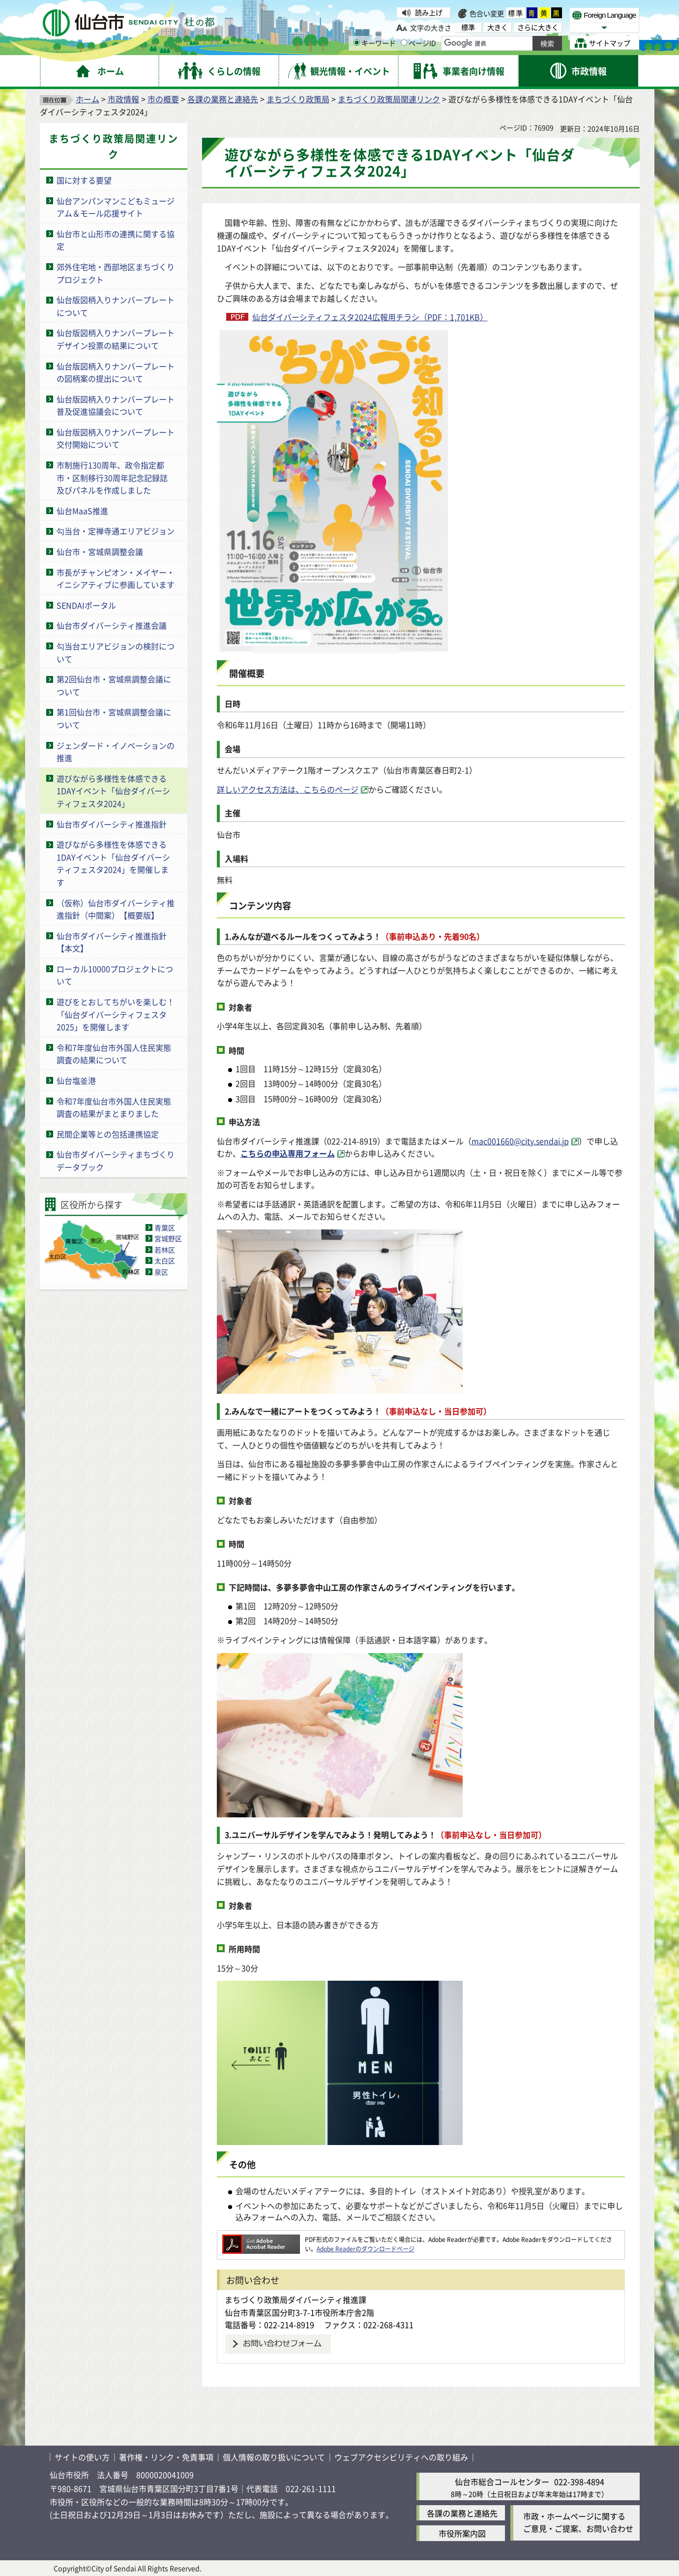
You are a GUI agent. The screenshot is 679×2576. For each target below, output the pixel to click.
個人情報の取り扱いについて (274, 2457)
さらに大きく (538, 27)
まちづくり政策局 (297, 99)
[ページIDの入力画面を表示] (404, 42)
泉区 (161, 1272)
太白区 (164, 1260)
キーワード (375, 43)
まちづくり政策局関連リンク (389, 99)
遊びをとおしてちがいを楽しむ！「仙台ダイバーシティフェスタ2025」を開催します (116, 1014)
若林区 (164, 1250)
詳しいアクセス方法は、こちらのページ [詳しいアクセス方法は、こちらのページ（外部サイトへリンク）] (287, 789)
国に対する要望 (84, 180)
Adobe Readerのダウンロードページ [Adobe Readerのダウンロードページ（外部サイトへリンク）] (365, 2248)
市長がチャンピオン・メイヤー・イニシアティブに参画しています (116, 578)
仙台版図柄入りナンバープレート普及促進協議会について (116, 405)
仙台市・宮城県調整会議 (100, 551)
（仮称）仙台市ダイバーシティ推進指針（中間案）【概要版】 (116, 909)
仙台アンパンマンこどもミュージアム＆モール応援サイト (116, 207)
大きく (497, 27)
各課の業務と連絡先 (222, 99)
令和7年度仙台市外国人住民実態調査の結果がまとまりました (114, 1107)
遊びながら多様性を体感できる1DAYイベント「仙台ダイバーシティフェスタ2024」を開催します (113, 863)
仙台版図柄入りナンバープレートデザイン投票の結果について (116, 339)
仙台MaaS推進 (82, 511)
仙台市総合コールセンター (502, 2481)
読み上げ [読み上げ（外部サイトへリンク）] (429, 12)
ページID (418, 43)
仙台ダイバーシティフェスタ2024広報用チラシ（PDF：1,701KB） (370, 317)
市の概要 (163, 99)
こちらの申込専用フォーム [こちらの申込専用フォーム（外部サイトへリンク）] (287, 1153)
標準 (516, 13)
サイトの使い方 (82, 2457)
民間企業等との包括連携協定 (108, 1134)
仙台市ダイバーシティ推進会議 (112, 625)
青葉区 (164, 1227)
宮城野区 (168, 1238)
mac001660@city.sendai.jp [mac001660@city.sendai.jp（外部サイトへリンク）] (520, 1141)
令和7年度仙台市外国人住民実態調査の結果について (114, 1054)
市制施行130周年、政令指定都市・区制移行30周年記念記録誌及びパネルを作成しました (112, 477)
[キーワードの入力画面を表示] (357, 42)
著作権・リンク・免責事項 (166, 2457)
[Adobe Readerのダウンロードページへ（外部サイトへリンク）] (261, 2239)
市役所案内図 (462, 2533)
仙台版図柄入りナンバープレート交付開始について (116, 438)
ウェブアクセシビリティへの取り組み (401, 2457)
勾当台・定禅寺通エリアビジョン (116, 531)
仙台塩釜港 (76, 1080)
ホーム (87, 99)
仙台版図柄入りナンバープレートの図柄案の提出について (116, 372)
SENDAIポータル (86, 605)
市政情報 (123, 99)
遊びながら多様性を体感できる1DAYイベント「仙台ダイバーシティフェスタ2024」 (113, 790)
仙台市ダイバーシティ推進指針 (112, 824)
